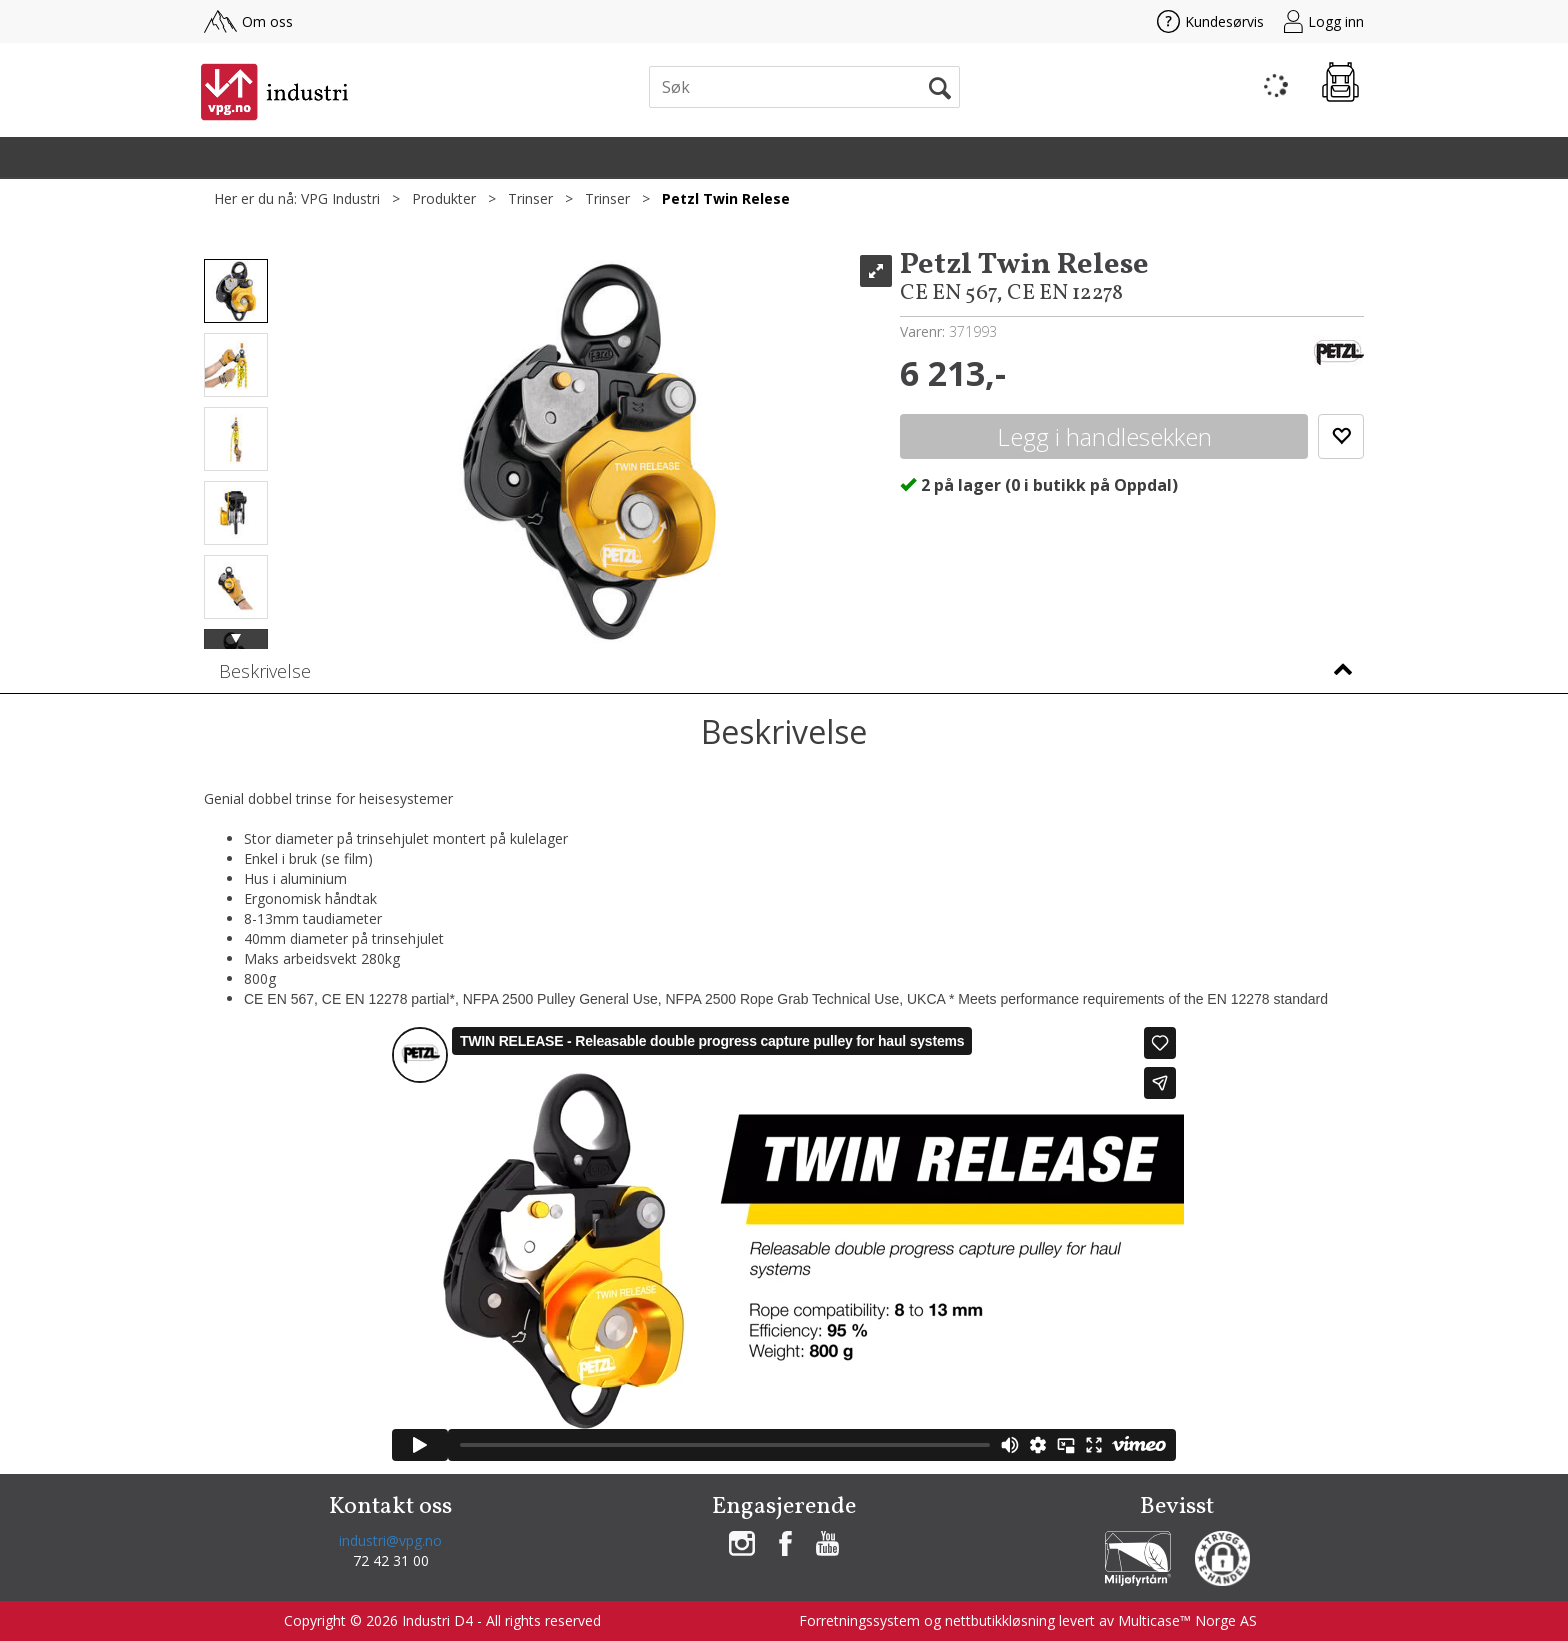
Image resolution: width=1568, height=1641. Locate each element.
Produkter (444, 198)
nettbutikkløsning (1000, 1620)
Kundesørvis (1210, 21)
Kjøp (1104, 436)
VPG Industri (340, 198)
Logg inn (1324, 21)
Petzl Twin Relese (726, 198)
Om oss (248, 21)
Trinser (530, 198)
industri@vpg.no (390, 1540)
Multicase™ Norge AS (1187, 1620)
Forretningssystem (859, 1620)
